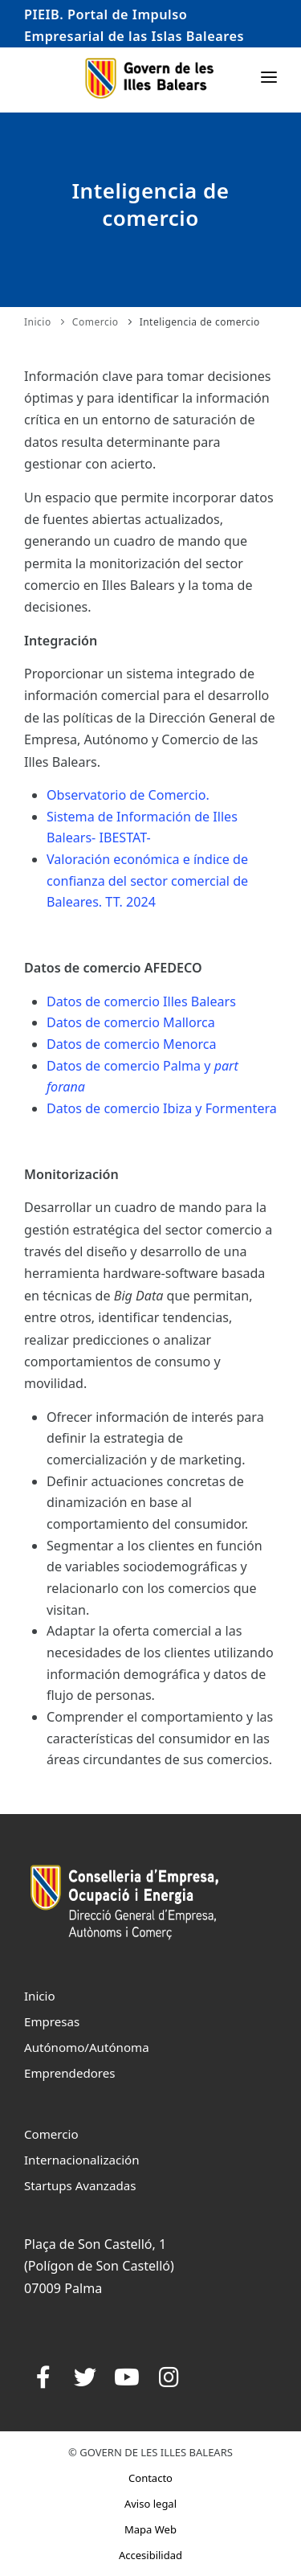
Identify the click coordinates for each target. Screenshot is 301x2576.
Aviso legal (150, 2503)
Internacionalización (82, 2160)
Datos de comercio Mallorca (131, 1070)
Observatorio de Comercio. (128, 842)
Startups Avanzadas (80, 2185)
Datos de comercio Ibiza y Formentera (162, 1156)
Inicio (37, 322)
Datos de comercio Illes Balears (141, 1049)
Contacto (150, 2478)
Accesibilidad (150, 2555)
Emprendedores (70, 2073)
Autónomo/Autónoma (86, 2047)
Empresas (51, 2021)
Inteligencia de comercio (200, 322)
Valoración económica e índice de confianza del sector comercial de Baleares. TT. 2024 (147, 928)
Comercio (95, 322)
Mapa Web (150, 2529)
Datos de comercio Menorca (132, 1091)
